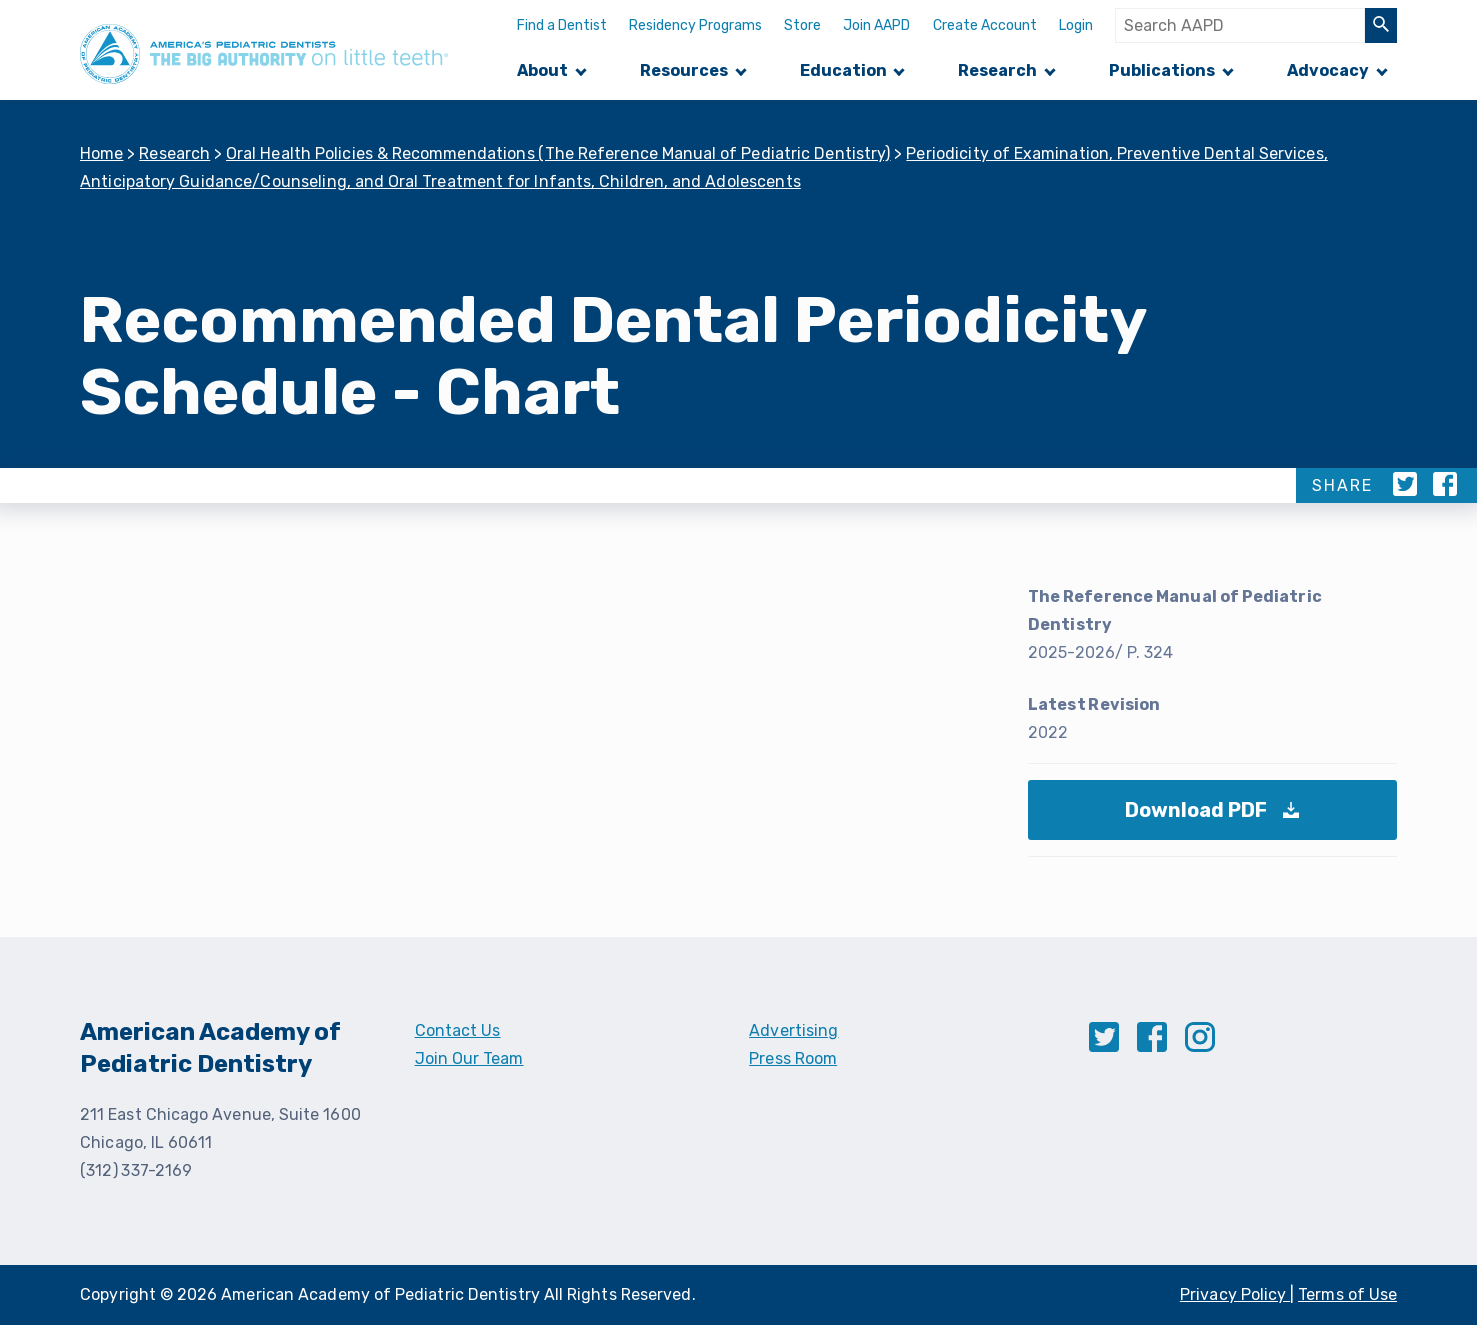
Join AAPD (876, 25)
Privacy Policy (1235, 1294)
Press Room (793, 1058)
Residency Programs (695, 25)
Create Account (985, 25)
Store (802, 25)
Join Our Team (469, 1058)
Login (1076, 25)
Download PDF (1218, 819)
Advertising (793, 1030)
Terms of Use (1347, 1294)
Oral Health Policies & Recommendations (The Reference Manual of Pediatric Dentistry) (558, 153)
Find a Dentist (562, 25)
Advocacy (1328, 70)
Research (997, 70)
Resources (684, 70)
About (542, 70)
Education (843, 70)
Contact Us (458, 1030)
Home (102, 153)
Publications (1162, 70)
